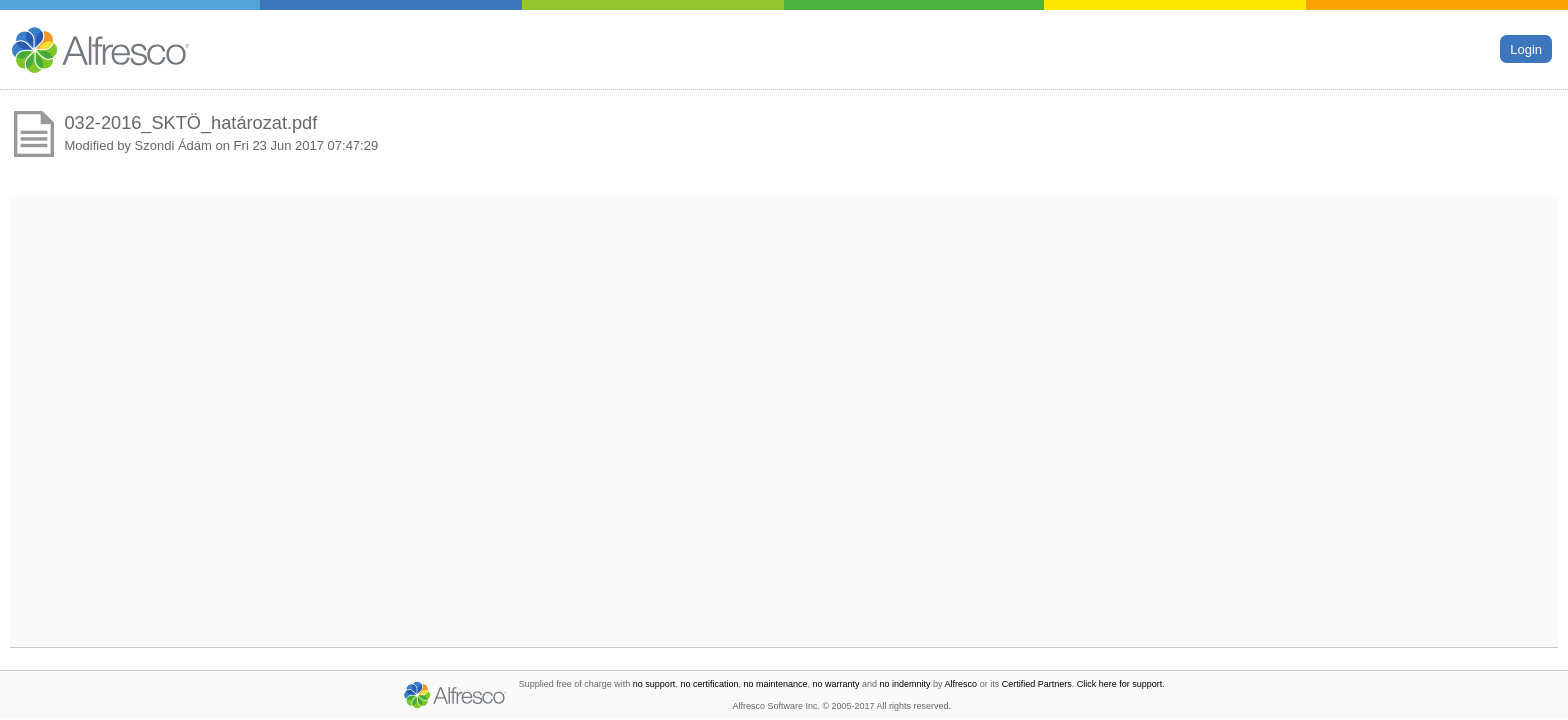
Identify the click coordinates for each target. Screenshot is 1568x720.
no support (654, 684)
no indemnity (905, 684)
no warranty (836, 684)
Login (1526, 48)
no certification (709, 684)
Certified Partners (1037, 684)
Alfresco (961, 684)
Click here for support (1120, 684)
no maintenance (775, 684)
